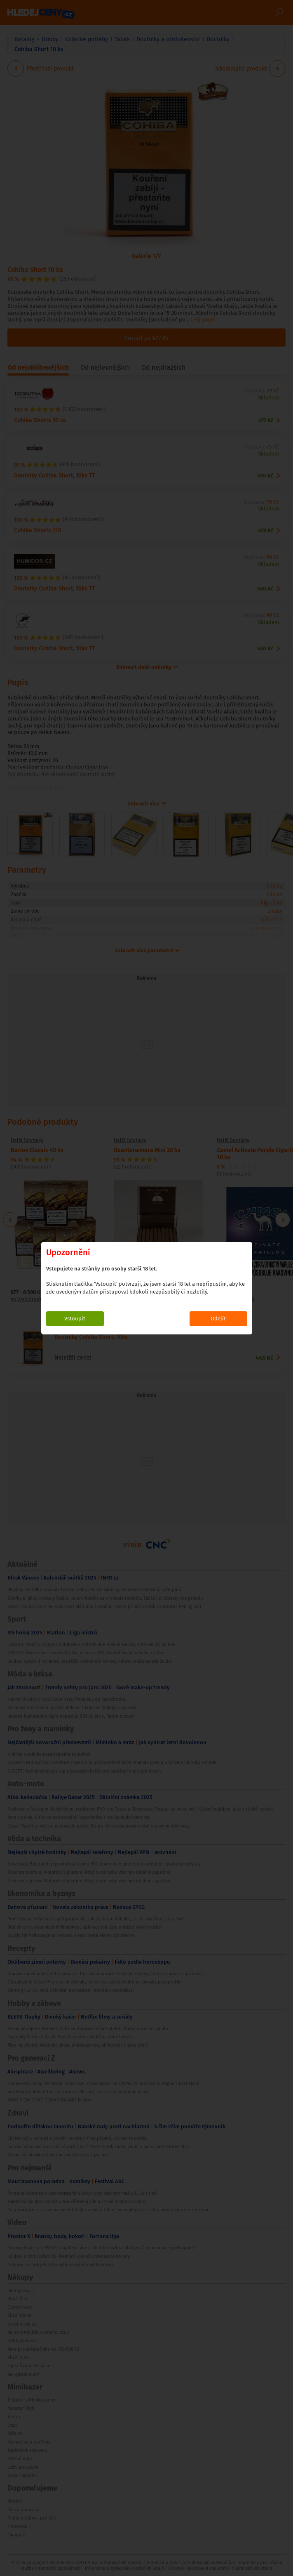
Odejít (218, 1318)
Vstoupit (74, 1318)
